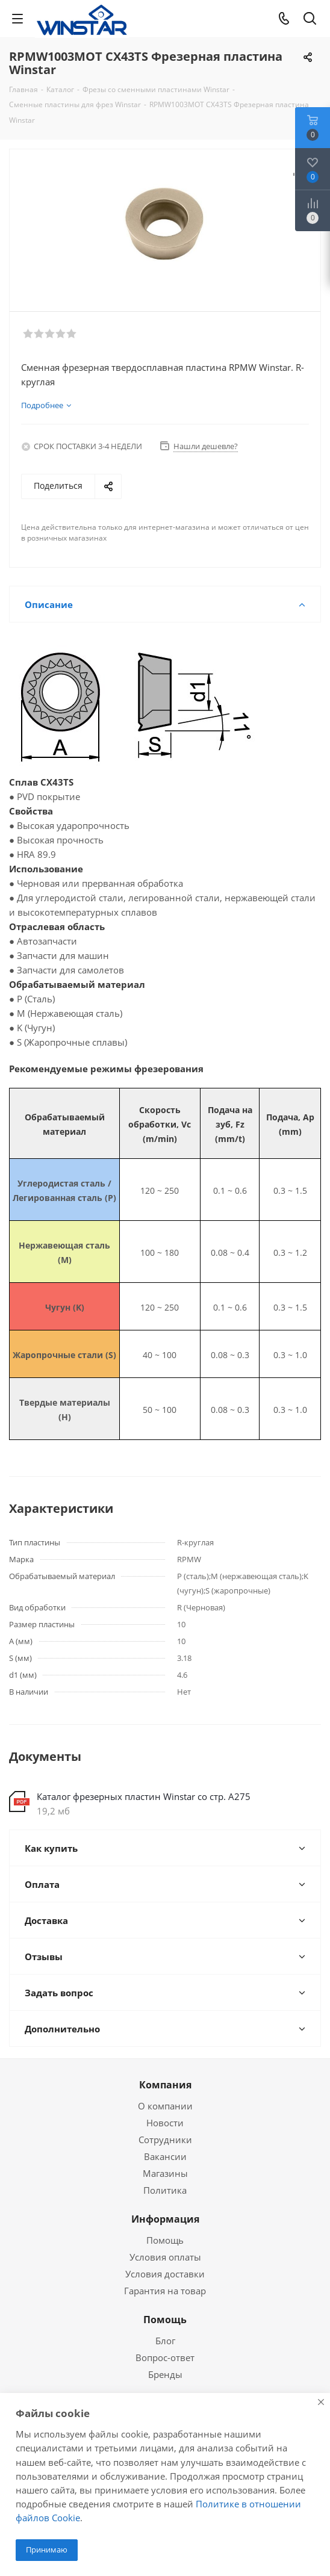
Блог (165, 2341)
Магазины (165, 2173)
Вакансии (165, 2156)
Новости (165, 2123)
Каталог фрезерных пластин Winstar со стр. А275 (144, 1796)
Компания (165, 2084)
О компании (165, 2106)
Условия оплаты (165, 2257)
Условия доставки (165, 2274)
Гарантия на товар (165, 2291)
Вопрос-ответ (165, 2357)
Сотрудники (165, 2140)
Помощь (165, 2240)
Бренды (165, 2374)
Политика (165, 2190)
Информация (165, 2219)
